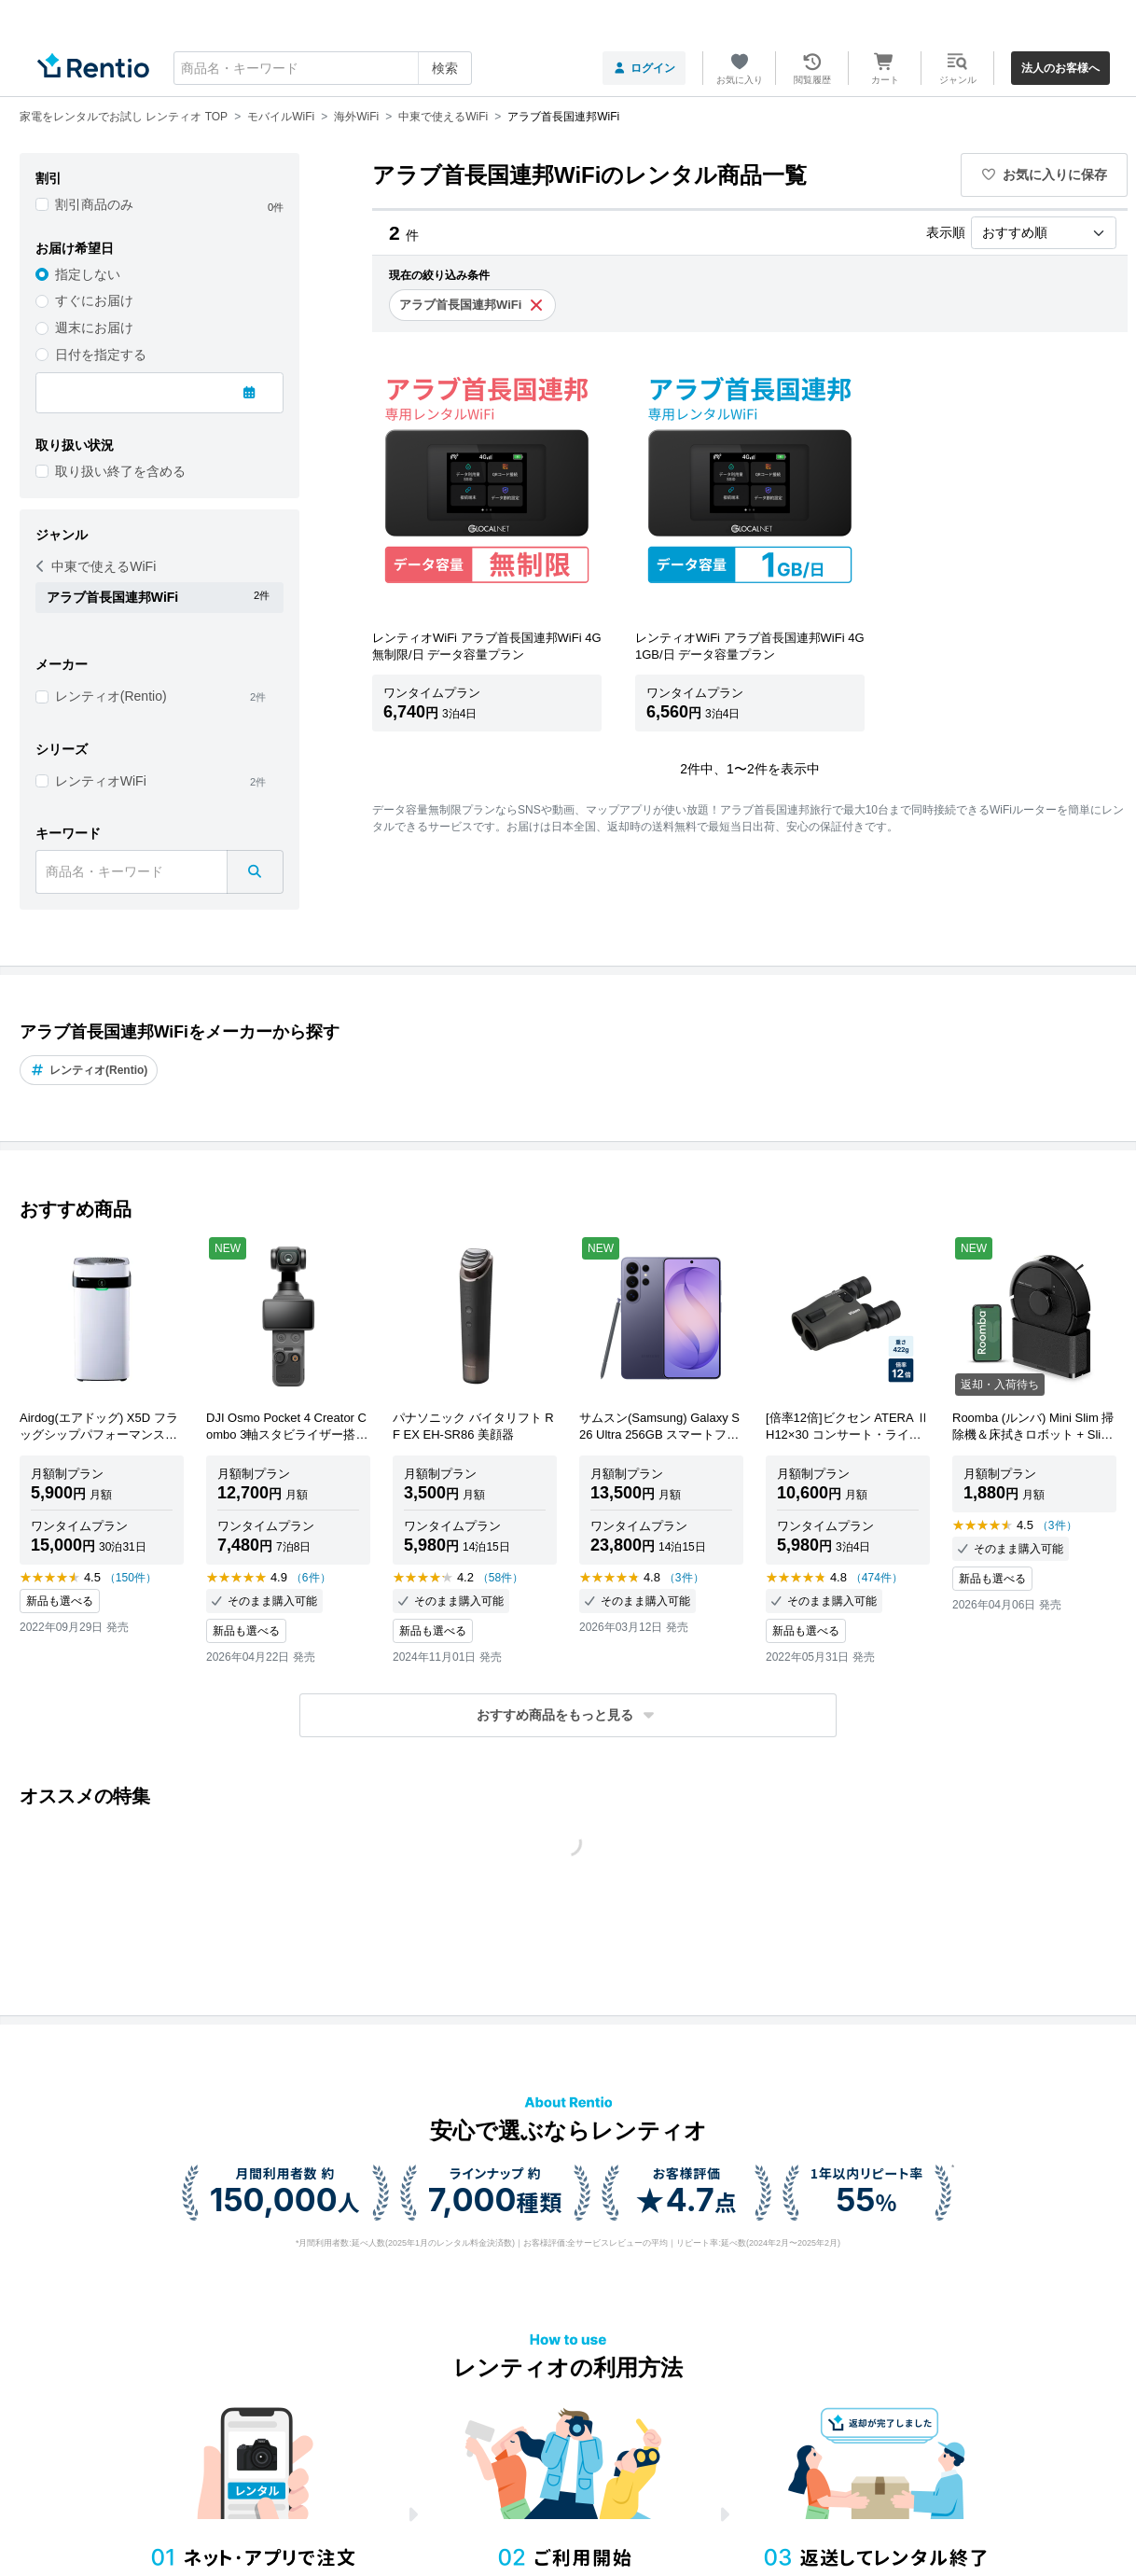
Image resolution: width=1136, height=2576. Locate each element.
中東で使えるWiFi (96, 566)
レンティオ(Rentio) (111, 696)
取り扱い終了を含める (120, 471)
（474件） (877, 1577)
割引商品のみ (94, 204)
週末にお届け (94, 327)
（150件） (130, 1577)
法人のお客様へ (1060, 68)
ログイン (644, 68)
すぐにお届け (94, 300)
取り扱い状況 (74, 445)
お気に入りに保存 (1044, 174)
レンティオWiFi (100, 780)
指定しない (87, 274)
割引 (48, 178)
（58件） (500, 1577)
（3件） (684, 1577)
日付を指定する (100, 354)
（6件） (311, 1577)
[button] (568, 1715)
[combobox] (322, 68)
